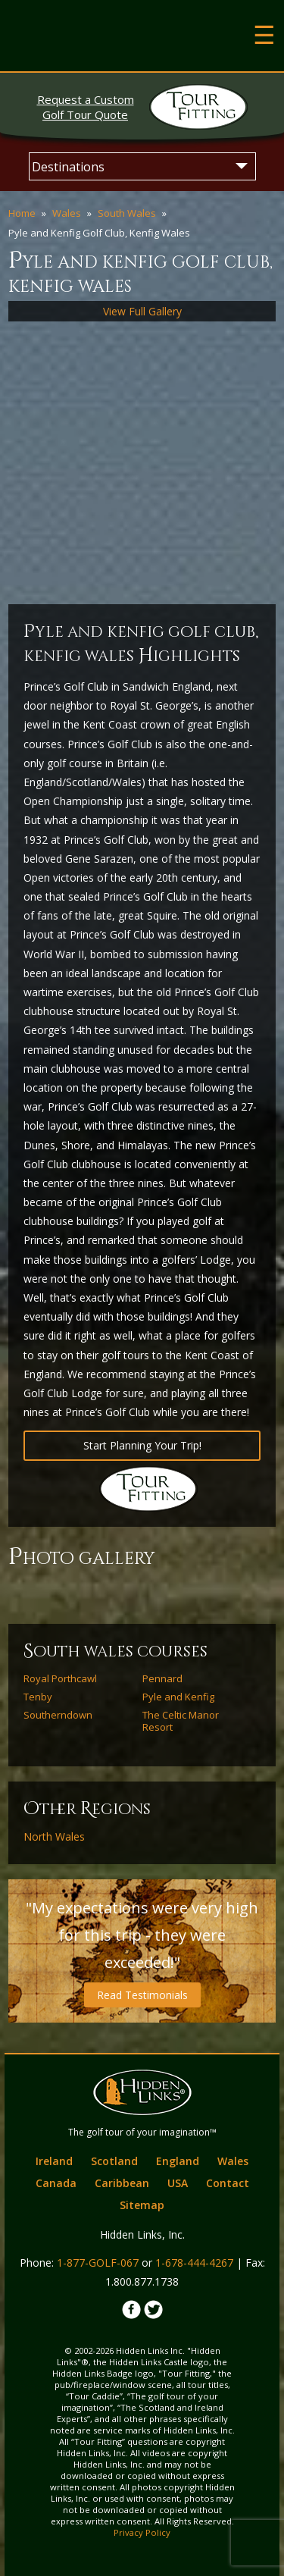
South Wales (127, 213)
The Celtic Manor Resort (180, 1721)
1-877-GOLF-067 (98, 2262)
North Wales (54, 1837)
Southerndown (57, 1715)
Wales (66, 213)
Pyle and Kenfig (178, 1697)
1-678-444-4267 (194, 2262)
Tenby (37, 1697)
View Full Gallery (142, 311)
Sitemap (142, 2205)
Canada (56, 2183)
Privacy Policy (142, 2532)
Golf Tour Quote (85, 107)
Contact (227, 2183)
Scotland (114, 2161)
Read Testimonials (142, 1995)
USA (177, 2183)
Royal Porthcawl (60, 1678)
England (177, 2161)
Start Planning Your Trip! (142, 1445)
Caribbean (122, 2183)
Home (22, 213)
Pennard (162, 1678)
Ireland (54, 2161)
